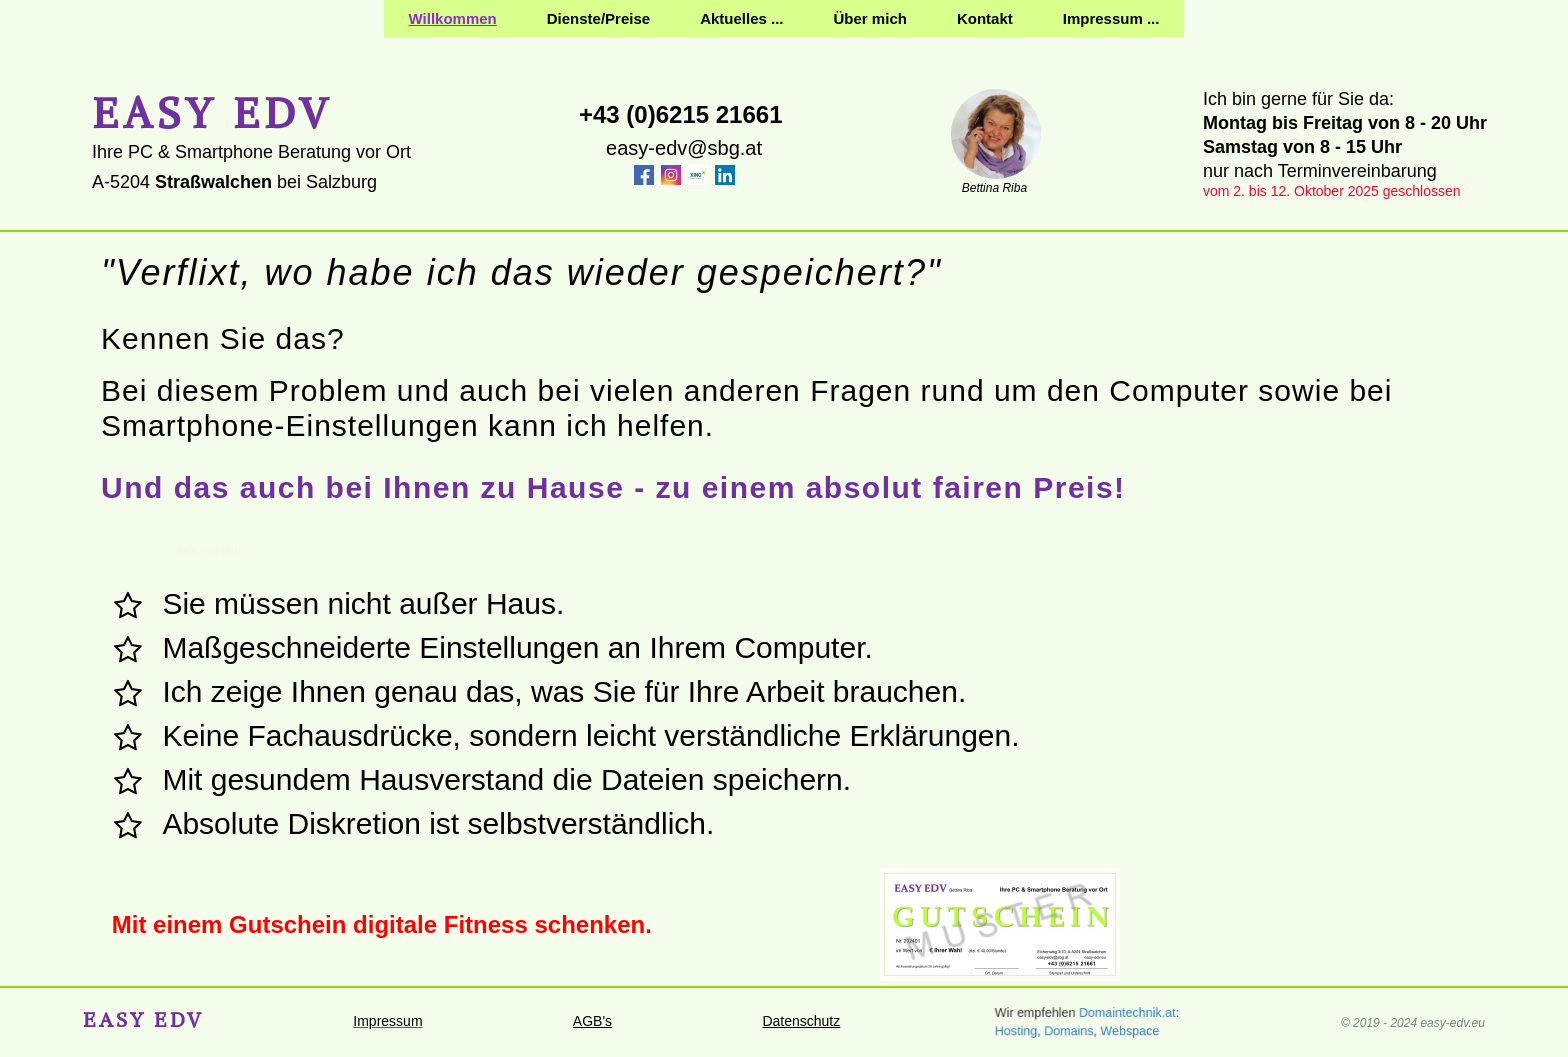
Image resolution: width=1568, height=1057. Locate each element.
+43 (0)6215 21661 (681, 114)
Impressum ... (1111, 18)
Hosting (1008, 1032)
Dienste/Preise (598, 18)
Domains (1066, 1032)
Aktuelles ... (741, 18)
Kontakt (985, 18)
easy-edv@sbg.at (684, 148)
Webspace (1133, 1032)
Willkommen (453, 18)
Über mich (870, 18)
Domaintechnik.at (1130, 1013)
